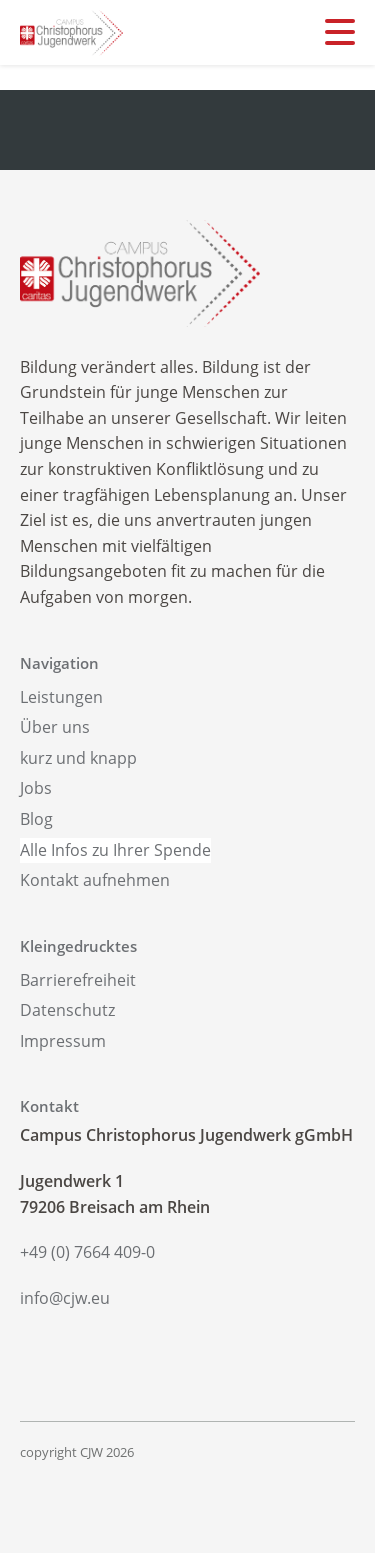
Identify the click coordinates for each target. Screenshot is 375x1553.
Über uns (55, 727)
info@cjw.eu (65, 1298)
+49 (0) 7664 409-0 (87, 1252)
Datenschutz (67, 1010)
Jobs (36, 788)
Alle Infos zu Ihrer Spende (115, 850)
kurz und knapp (78, 758)
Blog (36, 819)
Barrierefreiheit (78, 980)
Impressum (63, 1041)
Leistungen (61, 697)
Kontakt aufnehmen (95, 880)
